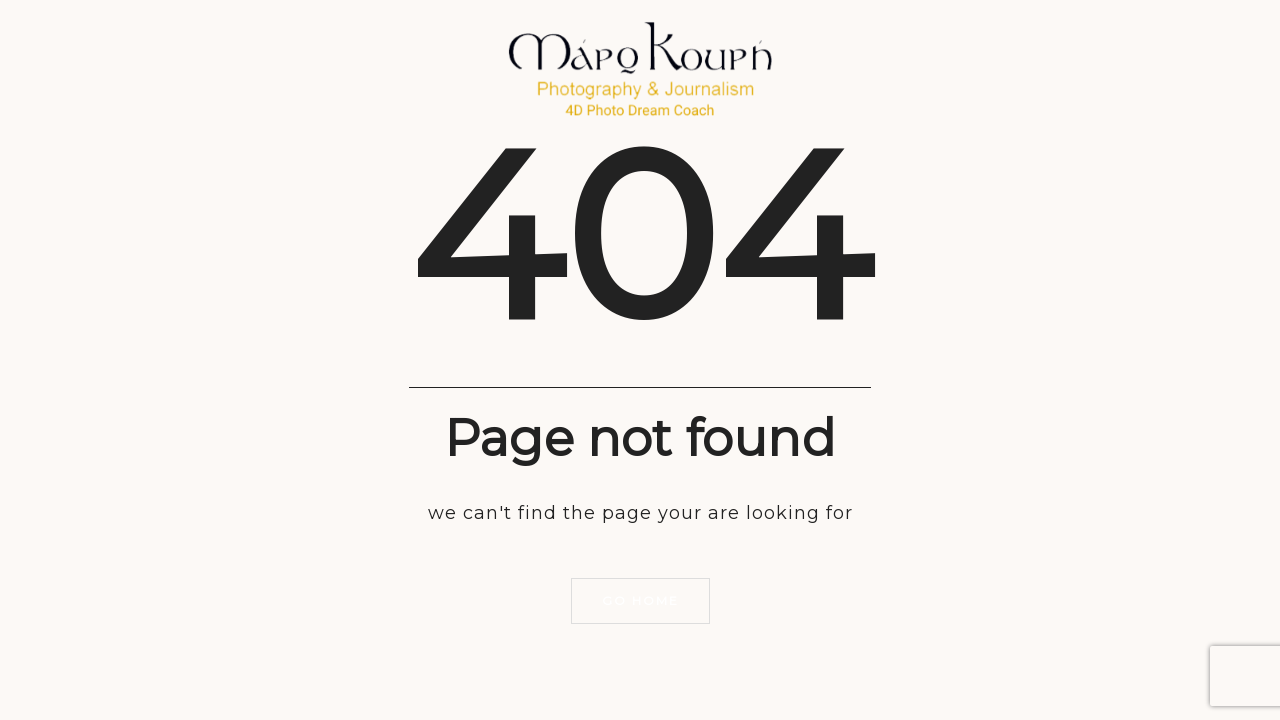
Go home (640, 600)
